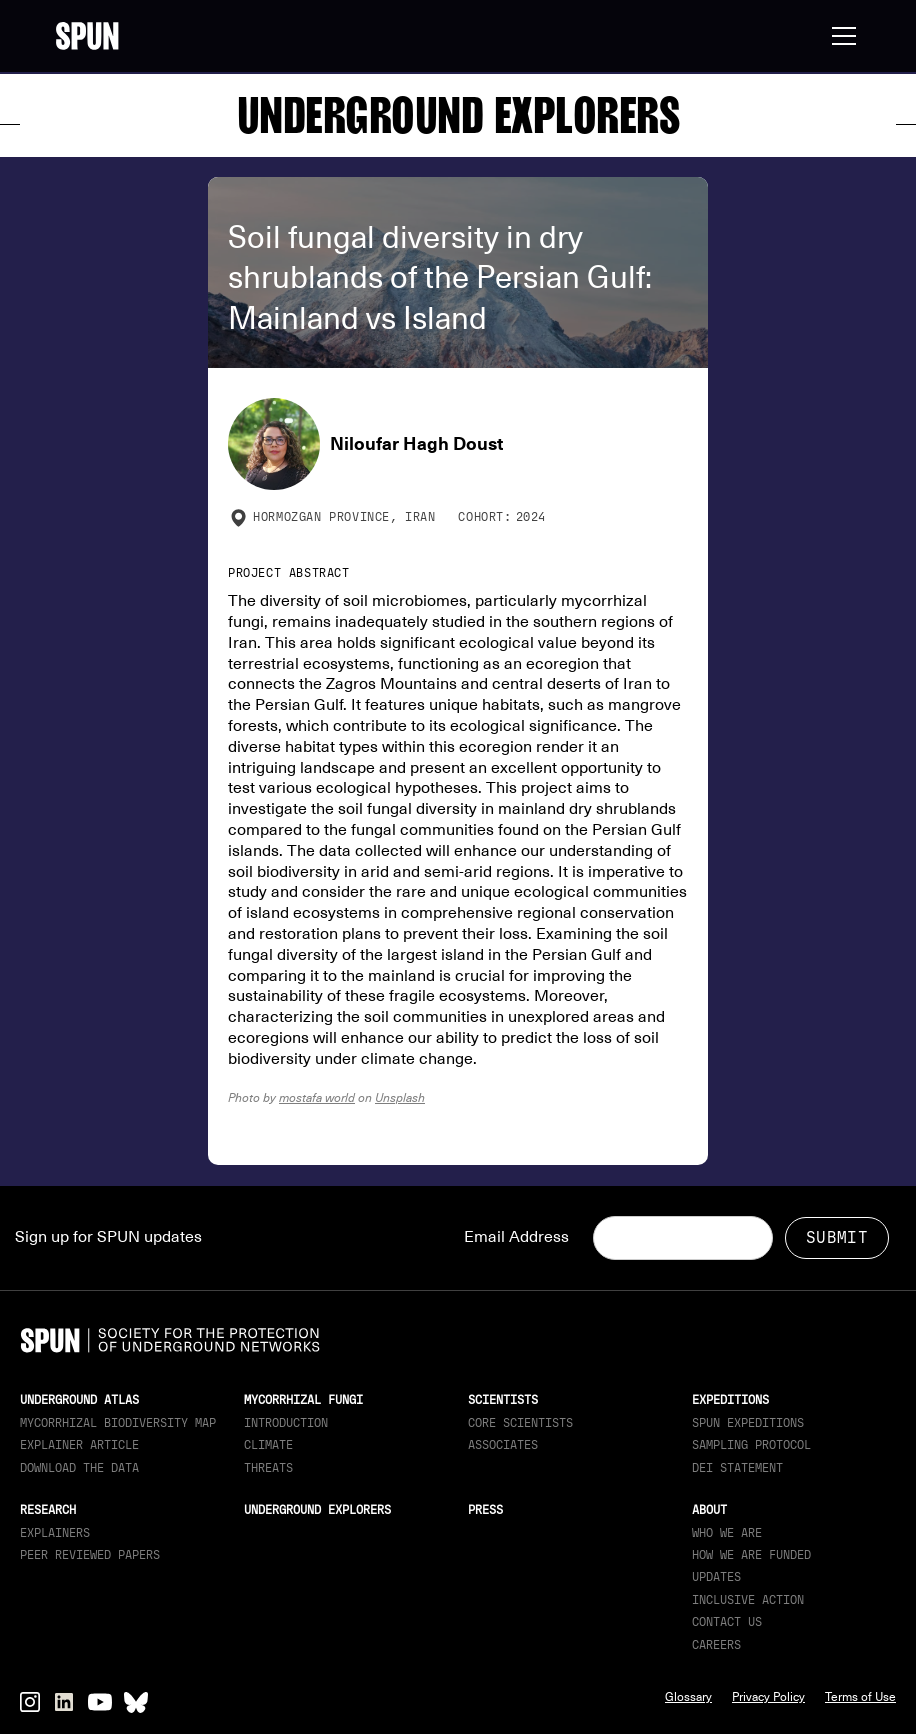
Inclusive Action (748, 1600)
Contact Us (727, 1622)
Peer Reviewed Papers (90, 1555)
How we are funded (751, 1555)
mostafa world (317, 1097)
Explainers (55, 1533)
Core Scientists (520, 1423)
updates (716, 1577)
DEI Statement (737, 1468)
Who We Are (727, 1533)
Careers (716, 1645)
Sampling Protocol (751, 1445)
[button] (840, 36)
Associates (503, 1445)
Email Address (516, 1237)
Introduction (286, 1423)
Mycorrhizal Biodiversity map (118, 1423)
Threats (268, 1468)
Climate (268, 1445)
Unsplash (400, 1097)
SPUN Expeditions (748, 1423)
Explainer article (79, 1445)
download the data (79, 1468)
